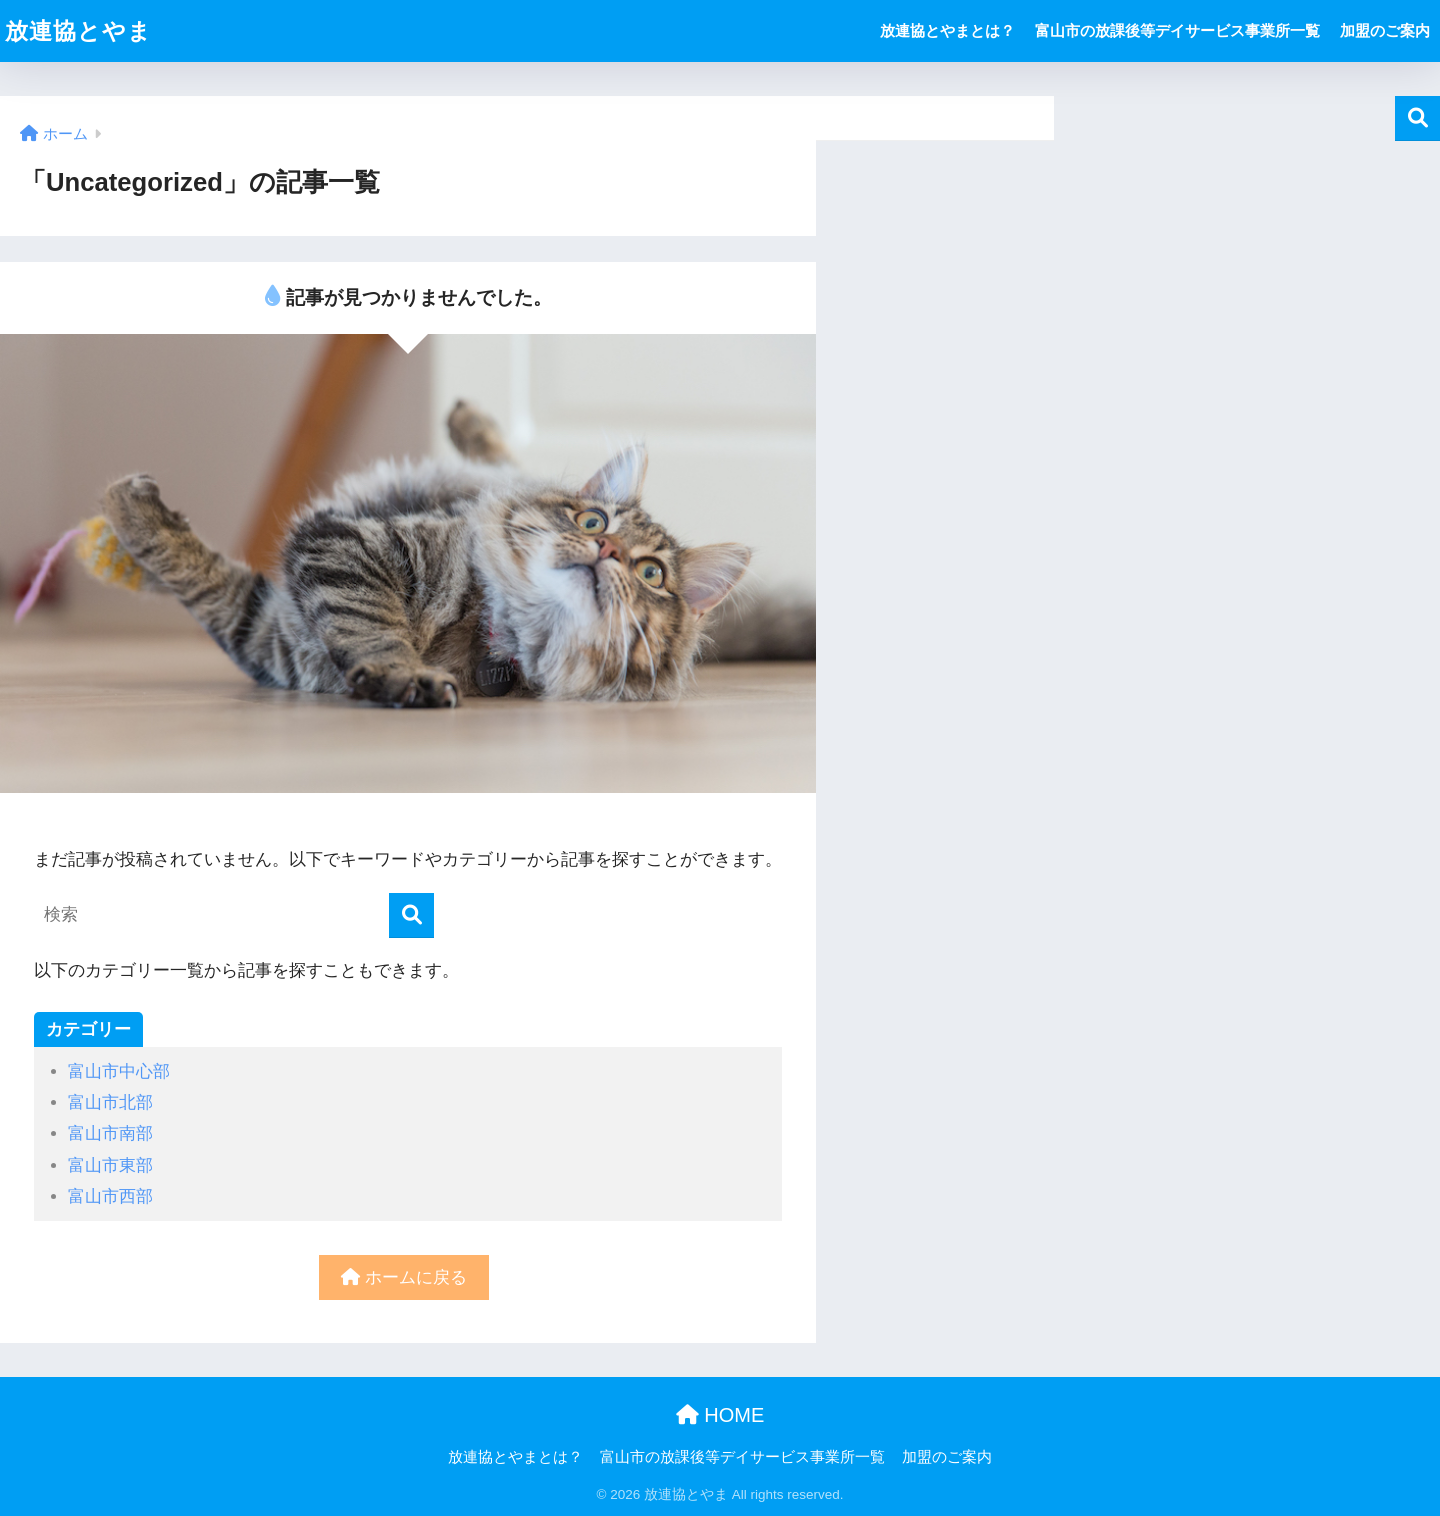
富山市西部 (110, 1196)
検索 (1417, 118)
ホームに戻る (404, 1277)
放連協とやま (78, 31)
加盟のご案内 (1385, 30)
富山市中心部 (119, 1071)
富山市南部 (110, 1133)
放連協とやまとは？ (947, 30)
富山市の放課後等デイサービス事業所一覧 (1177, 30)
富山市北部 (110, 1102)
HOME (720, 1415)
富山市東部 (110, 1165)
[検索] (411, 915)
